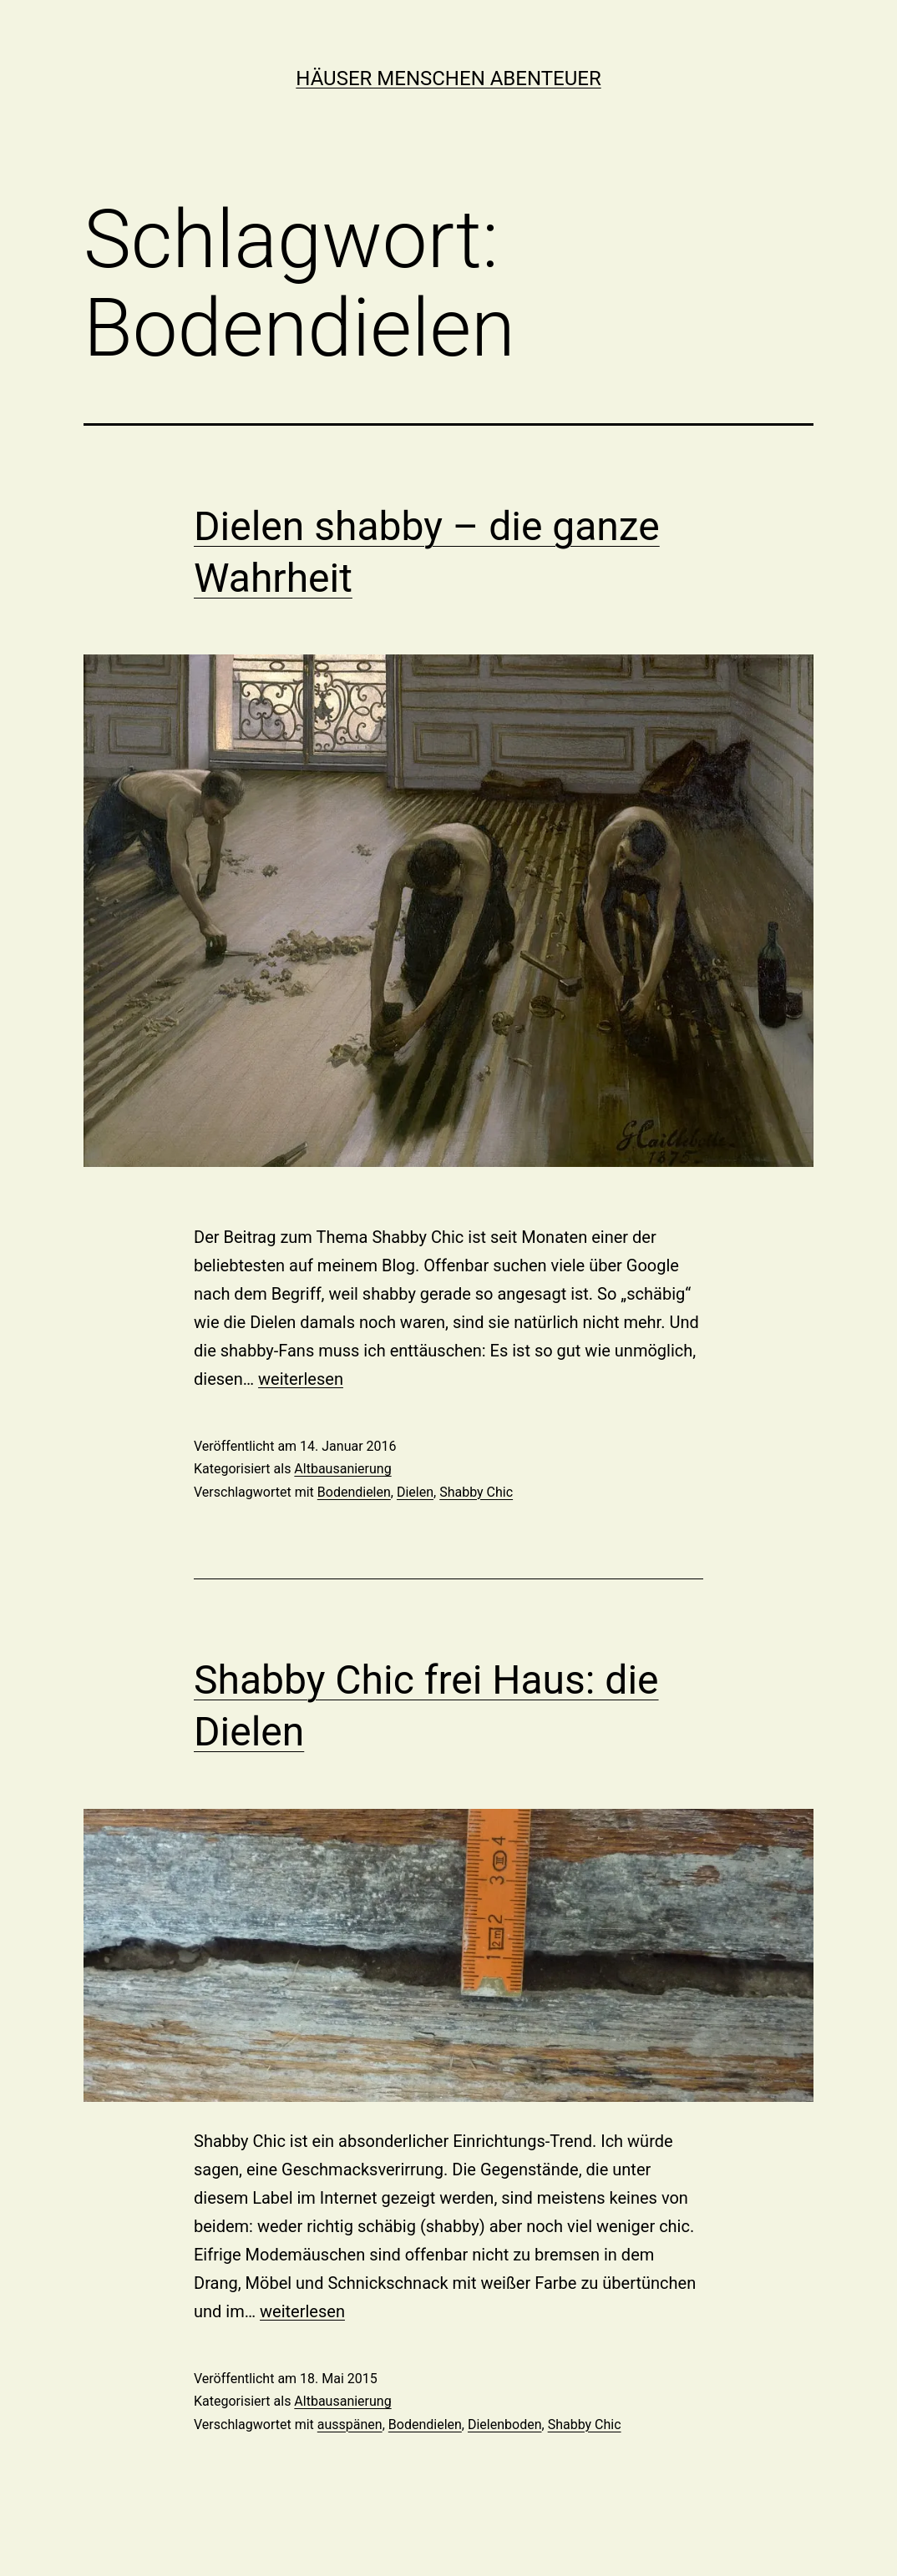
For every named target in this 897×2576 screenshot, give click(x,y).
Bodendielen (354, 1492)
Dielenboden (505, 2424)
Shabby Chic (476, 1492)
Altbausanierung (342, 1469)
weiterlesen (300, 1379)
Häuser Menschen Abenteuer (448, 78)
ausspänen (350, 2424)
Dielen (415, 1492)
